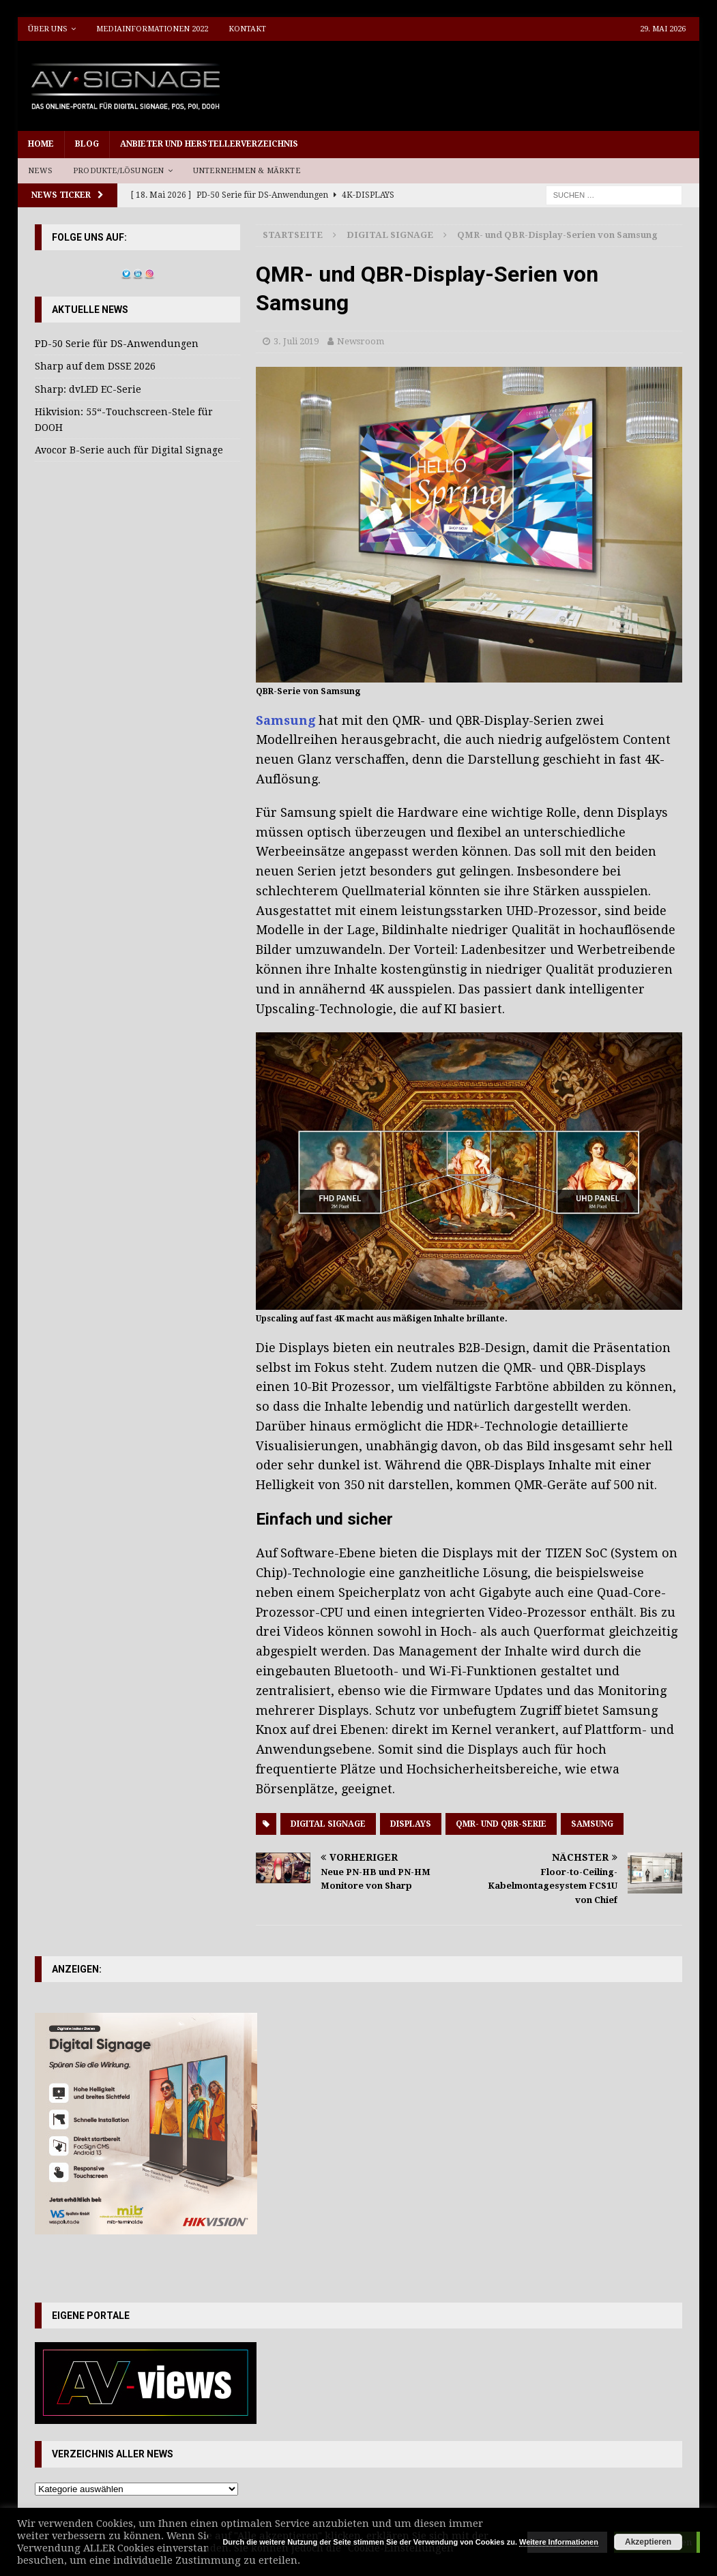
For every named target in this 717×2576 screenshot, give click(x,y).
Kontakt (247, 29)
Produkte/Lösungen (118, 170)
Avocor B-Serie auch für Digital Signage (129, 450)
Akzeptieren (648, 2542)
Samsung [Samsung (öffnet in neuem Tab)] (287, 720)
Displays (410, 1824)
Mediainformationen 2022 (152, 29)
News (40, 170)
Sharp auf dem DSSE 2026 (95, 366)
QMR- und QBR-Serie (501, 1824)
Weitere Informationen (558, 2542)
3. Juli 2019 (296, 341)
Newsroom (360, 341)
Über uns (48, 29)
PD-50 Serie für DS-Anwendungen (117, 343)
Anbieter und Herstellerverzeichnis (209, 144)
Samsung (592, 1824)
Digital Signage (328, 1824)
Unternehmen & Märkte (246, 170)
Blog (87, 144)
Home (41, 144)
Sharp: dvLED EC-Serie (88, 389)
